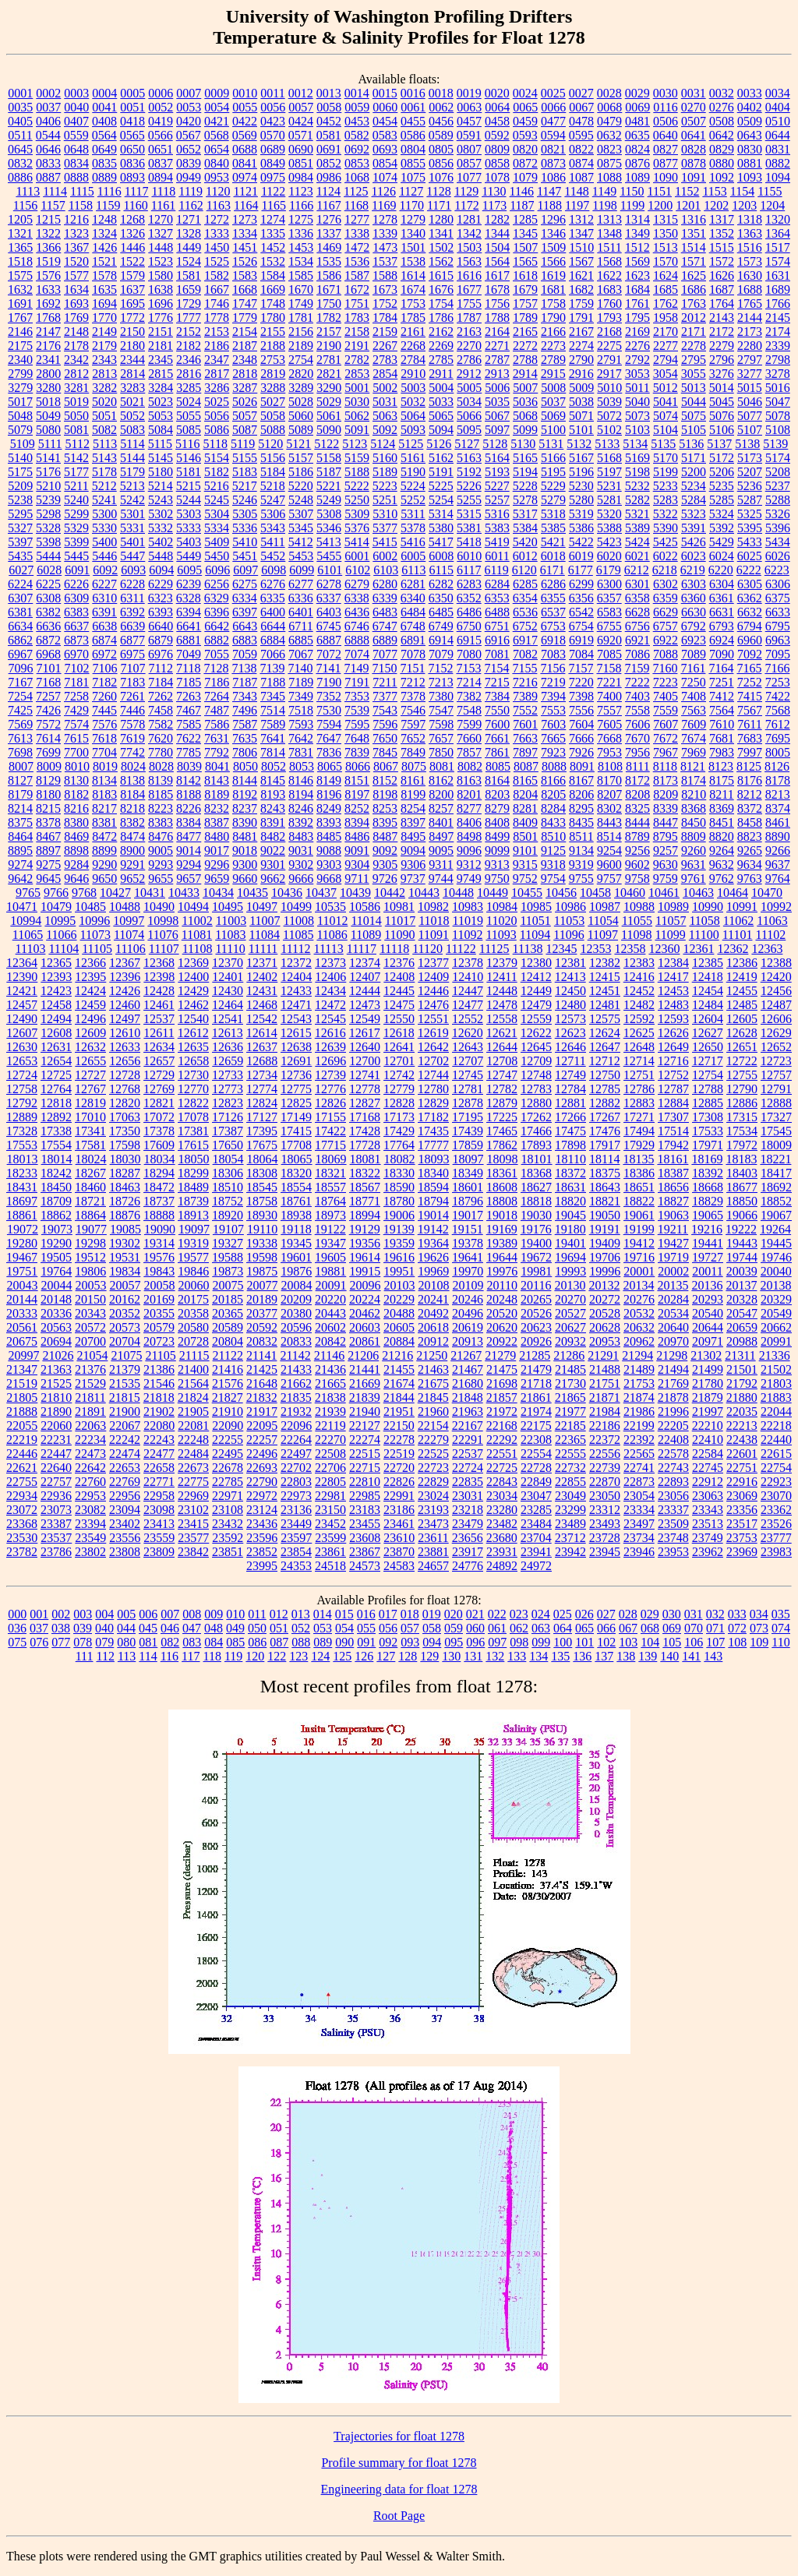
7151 (412, 668)
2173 (749, 331)
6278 (328, 584)
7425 (20, 710)
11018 (433, 920)
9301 (272, 864)
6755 (609, 626)
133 (516, 1656)
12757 (776, 1075)
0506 (665, 121)
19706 (604, 1257)
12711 (570, 1060)
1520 (76, 261)
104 (650, 1642)
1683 (609, 289)
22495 (227, 1453)
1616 (469, 275)
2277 (665, 345)
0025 (553, 93)
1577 (76, 275)
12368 (159, 962)
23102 (193, 1509)
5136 (691, 443)
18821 (604, 1201)
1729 (188, 303)
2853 (356, 373)
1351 (693, 233)
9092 (385, 850)
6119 (496, 570)
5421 (553, 542)
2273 (553, 345)
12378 (467, 962)
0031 (693, 93)
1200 (660, 205)
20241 (433, 1299)
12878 (467, 1103)
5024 (188, 401)
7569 (20, 724)
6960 (749, 640)
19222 (741, 1229)
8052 (273, 766)
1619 (553, 275)
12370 (227, 962)
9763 (749, 878)
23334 (639, 1509)
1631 (777, 275)
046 (170, 1628)
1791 (581, 317)
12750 (604, 1075)
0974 (244, 177)
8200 (441, 794)
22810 (364, 1481)
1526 (244, 261)
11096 (568, 934)
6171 (552, 570)
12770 (193, 1089)
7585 (188, 724)
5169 (637, 457)
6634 (20, 626)
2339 (777, 345)
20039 (741, 1271)
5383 (497, 528)
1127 (411, 191)
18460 (90, 1187)
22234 (90, 1439)
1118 (163, 191)
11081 (197, 934)
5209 (20, 485)
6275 (244, 584)
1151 (660, 191)
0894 (160, 177)
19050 (604, 1215)
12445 (399, 990)
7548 (469, 710)
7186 (216, 682)
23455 (364, 1523)
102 (606, 1642)
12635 (193, 1046)
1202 (716, 205)
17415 (296, 1131)
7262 (160, 696)
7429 (76, 710)
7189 (300, 682)
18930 (261, 1215)
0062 (441, 107)
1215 (48, 219)
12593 (673, 1018)
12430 (227, 990)
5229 (553, 485)
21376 (90, 1369)
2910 (413, 373)
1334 (244, 233)
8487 (385, 836)
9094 (413, 850)
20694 (56, 1341)
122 (276, 1656)
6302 (665, 584)
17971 (707, 1145)
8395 (385, 822)
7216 (525, 682)
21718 (536, 1383)
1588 (385, 275)
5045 (721, 401)
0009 (216, 93)
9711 (356, 878)
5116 (187, 443)
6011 (497, 556)
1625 (693, 275)
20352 (124, 1313)
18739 (193, 1201)
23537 (56, 1537)
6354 (525, 598)
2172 (721, 331)
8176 (749, 780)
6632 (749, 612)
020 (453, 1614)
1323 (76, 233)
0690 (300, 149)
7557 (609, 710)
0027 (581, 93)
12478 (501, 1004)
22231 (56, 1439)
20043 (22, 1285)
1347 (581, 233)
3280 (48, 387)
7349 (300, 696)
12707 (467, 1060)
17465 (501, 1131)
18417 (776, 1173)
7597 (413, 724)
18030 (125, 1159)
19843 (159, 1271)
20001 (639, 1271)
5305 (244, 513)
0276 (721, 107)
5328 (48, 528)
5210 (48, 485)
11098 (636, 934)
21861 (536, 1397)
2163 (469, 331)
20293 (707, 1299)
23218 (467, 1509)
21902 (159, 1411)
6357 (609, 598)
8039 (189, 766)
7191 (356, 682)
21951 (399, 1411)
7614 (48, 738)
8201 (469, 794)
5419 (497, 542)
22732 (570, 1467)
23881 (433, 1551)
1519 (48, 261)
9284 (76, 864)
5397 (20, 542)
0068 (609, 107)
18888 (159, 1215)
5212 (104, 485)
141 (691, 1656)
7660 (469, 738)
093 (410, 1642)
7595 (356, 724)
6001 (356, 556)
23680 (501, 1537)
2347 (216, 359)
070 (693, 1628)
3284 (160, 387)
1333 (216, 233)
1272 (216, 219)
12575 (604, 1018)
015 (344, 1614)
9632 (721, 864)
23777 (776, 1537)
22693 (261, 1467)
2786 (469, 359)
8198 (385, 794)
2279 (721, 345)
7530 (328, 710)
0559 (76, 135)
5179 (132, 471)
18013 (22, 1159)
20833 (296, 1341)
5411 (272, 542)
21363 (56, 1369)
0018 (441, 93)
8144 (244, 780)
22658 (159, 1467)
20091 (331, 1285)
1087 (581, 177)
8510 (553, 836)
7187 (244, 682)
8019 (105, 766)
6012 (525, 556)
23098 (159, 1509)
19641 (467, 1257)
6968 (48, 654)
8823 (749, 836)
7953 (609, 752)
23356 (741, 1509)
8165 (525, 780)
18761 (296, 1201)
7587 (244, 724)
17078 (193, 1117)
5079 (20, 429)
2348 (244, 359)
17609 (159, 1145)
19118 (296, 1229)
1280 (441, 219)
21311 (740, 1355)
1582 (216, 275)
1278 (385, 219)
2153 (216, 331)
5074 (665, 415)
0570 (272, 135)
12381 (570, 962)
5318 (553, 513)
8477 (188, 836)
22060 (56, 1425)
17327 (776, 1117)
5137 (719, 443)
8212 (749, 794)
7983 (721, 752)
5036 (525, 401)
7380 (441, 696)
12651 (741, 1046)
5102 (609, 429)
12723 (776, 1060)
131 (473, 1656)
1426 (104, 247)
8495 (413, 836)
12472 (330, 1004)
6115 (441, 570)
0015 (385, 93)
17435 (433, 1131)
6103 (385, 570)
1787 (469, 317)
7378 (413, 696)
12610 (124, 1032)
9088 (328, 850)
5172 (721, 457)
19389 (501, 1243)
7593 (300, 724)
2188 (272, 345)
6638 (104, 626)
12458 (56, 1004)
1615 (441, 275)
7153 (468, 668)
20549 (776, 1313)
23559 (159, 1537)
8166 (553, 780)
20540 (707, 1313)
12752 (673, 1075)
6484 (413, 612)
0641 (693, 135)
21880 (741, 1397)
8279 (497, 808)
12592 (639, 1018)
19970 (467, 1271)
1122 (273, 191)
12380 (536, 962)
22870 (604, 1481)
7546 (413, 710)
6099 (301, 570)
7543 (385, 710)
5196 (581, 471)
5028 (300, 401)
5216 (216, 485)
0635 (637, 135)
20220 (330, 1299)
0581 (328, 135)
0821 (553, 149)
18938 (296, 1215)
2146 (20, 331)
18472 (159, 1187)
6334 (244, 598)
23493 (604, 1523)
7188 (272, 682)
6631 (721, 612)
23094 (124, 1509)
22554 (536, 1453)
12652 (776, 1046)
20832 (261, 1341)
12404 (296, 976)
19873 (227, 1271)
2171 (693, 331)
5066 (469, 415)
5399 (76, 542)
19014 (433, 1215)
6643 (244, 626)
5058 (272, 415)
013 (300, 1614)
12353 (595, 948)
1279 (413, 219)
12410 (467, 976)
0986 (328, 177)
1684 (637, 289)
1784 (385, 317)
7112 (161, 668)
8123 (720, 766)
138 (625, 1656)
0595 (581, 135)
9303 (328, 864)
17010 (90, 1117)
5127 (466, 443)
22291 (467, 1439)
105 (671, 1642)
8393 (328, 822)
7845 (385, 752)
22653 (124, 1467)
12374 (364, 962)
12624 (604, 1032)
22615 (776, 1453)
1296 (553, 219)
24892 (501, 1565)
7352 (328, 696)
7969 (693, 752)
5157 (300, 457)
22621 (21, 1467)
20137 (741, 1285)
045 (148, 1628)
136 (582, 1656)
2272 (525, 345)
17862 (501, 1145)
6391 (104, 612)
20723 (159, 1341)
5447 (132, 556)
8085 (498, 766)
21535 (124, 1383)
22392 (639, 1439)
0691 (328, 149)
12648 (639, 1046)
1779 (244, 317)
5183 (244, 471)
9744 (441, 878)
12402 (261, 976)
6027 (21, 570)
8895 (20, 850)
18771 (364, 1201)
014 (322, 1614)
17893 (536, 1145)
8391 (272, 822)
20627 (570, 1327)
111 (85, 1656)
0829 (721, 149)
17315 (741, 1117)
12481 (604, 1004)
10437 (321, 892)
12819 (90, 1103)
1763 (693, 303)
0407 (76, 121)
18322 (364, 1173)
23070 (776, 1495)
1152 (687, 191)
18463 (124, 1187)
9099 (497, 850)
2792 (637, 359)
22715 (364, 1467)
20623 (536, 1327)
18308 (261, 1173)
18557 (330, 1187)
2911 (441, 373)
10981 (399, 906)
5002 (385, 387)
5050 (76, 415)
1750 (328, 303)
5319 (581, 513)
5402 (160, 542)
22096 (296, 1425)
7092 (749, 654)
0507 (693, 121)
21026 (57, 1355)
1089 (637, 177)
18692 (776, 1187)
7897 (525, 752)
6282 (441, 584)
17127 (261, 1117)
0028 (609, 93)
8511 (581, 836)
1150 (632, 191)
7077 (385, 654)
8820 (721, 836)
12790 (741, 1089)
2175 (20, 345)
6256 (216, 584)
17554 (56, 1145)
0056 (272, 107)
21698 (501, 1383)
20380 (296, 1313)
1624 (665, 275)
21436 (330, 1369)
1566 (553, 261)
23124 (261, 1509)
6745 (328, 626)
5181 (188, 471)
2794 (665, 359)
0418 (132, 121)
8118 (665, 766)
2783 (385, 359)
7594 (328, 724)
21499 (707, 1369)
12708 (501, 1060)
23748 (673, 1537)
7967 (665, 752)
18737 (159, 1201)
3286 (216, 387)
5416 (413, 542)
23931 (501, 1551)
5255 (469, 499)
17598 (124, 1145)
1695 (132, 303)
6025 (749, 556)
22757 (56, 1481)
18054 (228, 1159)
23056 (673, 1495)
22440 (776, 1439)
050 (257, 1628)
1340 (413, 233)
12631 (56, 1046)
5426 (693, 542)
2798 (777, 359)
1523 (160, 261)
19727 (707, 1257)
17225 (501, 1117)
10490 (159, 906)
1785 (413, 317)
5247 (272, 499)
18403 (741, 1173)
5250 (356, 499)
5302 (160, 513)
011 (257, 1614)
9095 (441, 850)
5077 (749, 415)
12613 (227, 1032)
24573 (364, 1565)
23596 (261, 1537)
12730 (193, 1075)
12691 (296, 1060)
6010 (469, 556)
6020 (609, 556)
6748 (413, 626)
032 (715, 1614)
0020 (497, 93)
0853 (356, 163)
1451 (244, 247)
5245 (216, 499)
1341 (441, 233)
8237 (244, 808)
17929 (639, 1145)
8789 (637, 836)
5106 (721, 429)
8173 (665, 780)
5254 (441, 499)
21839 (364, 1397)
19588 (227, 1257)
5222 (356, 485)
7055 (216, 654)
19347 (330, 1243)
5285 (721, 499)
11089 (366, 934)
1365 (20, 247)
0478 (581, 121)
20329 (776, 1299)
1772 (132, 317)
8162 (441, 780)
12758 (21, 1089)
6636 (48, 626)
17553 (21, 1145)
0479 (609, 121)
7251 (721, 682)
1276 (328, 219)
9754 (553, 878)
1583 (244, 275)
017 (388, 1614)
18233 (21, 1173)
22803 (296, 1481)
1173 (494, 205)
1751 (356, 303)
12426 (124, 990)
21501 (741, 1369)
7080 (469, 654)
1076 (441, 177)
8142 (188, 780)
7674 (693, 738)
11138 (528, 948)
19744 (741, 1257)
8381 (104, 822)
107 (715, 1642)
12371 (261, 962)
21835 (296, 1397)
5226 (469, 485)
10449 (492, 892)
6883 (244, 640)
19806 (90, 1271)
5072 (609, 415)
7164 (720, 668)
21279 (500, 1355)
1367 (76, 247)
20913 (467, 1341)
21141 (261, 1355)
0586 (413, 135)
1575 (20, 275)
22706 (330, 1467)
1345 (525, 233)
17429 (399, 1131)
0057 (300, 107)
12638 (296, 1046)
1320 (777, 219)
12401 (227, 976)
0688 (244, 149)
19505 (56, 1257)
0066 (553, 107)
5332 (160, 528)
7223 (665, 682)
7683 (749, 738)
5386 (581, 528)
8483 (300, 836)
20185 (227, 1299)
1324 (104, 233)
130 (451, 1656)
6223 (776, 570)
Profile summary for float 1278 (398, 2462)
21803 (776, 1383)
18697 (21, 1201)
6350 (441, 598)
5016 (777, 387)
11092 (467, 934)
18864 (90, 1215)
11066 (61, 934)
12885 (707, 1103)
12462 (193, 1004)
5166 (553, 457)
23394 (90, 1523)
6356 (581, 598)
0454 (385, 121)
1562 (441, 261)
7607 (665, 724)
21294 (637, 1355)
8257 (441, 808)
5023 (160, 401)
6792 (693, 626)
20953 (604, 1341)
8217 (104, 808)
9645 (48, 878)
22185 (570, 1425)
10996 (94, 920)
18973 (330, 1215)
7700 (76, 752)
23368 (21, 1523)
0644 (777, 135)
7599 (469, 724)
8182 (76, 794)
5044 (693, 401)
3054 (665, 373)
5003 (413, 387)
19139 (399, 1229)
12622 (536, 1032)
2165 (525, 331)
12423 (56, 990)
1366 (48, 247)
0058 (328, 107)
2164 (497, 331)
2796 (721, 359)
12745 (467, 1075)
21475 (501, 1369)
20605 (399, 1327)
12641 (399, 1046)
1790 (553, 317)
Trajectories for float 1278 (399, 2436)
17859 (467, 1145)
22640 (56, 1467)
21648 (261, 1383)
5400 (104, 542)
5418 (469, 542)
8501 (525, 836)
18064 (262, 1159)
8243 (272, 808)
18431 (21, 1187)
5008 (553, 387)
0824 (637, 149)
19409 (604, 1243)
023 (519, 1614)
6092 (105, 570)
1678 (497, 289)
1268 (132, 219)
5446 (104, 556)
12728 (124, 1075)
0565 (132, 135)
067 (628, 1628)
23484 (536, 1523)
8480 (216, 836)
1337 (328, 233)
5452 (272, 556)
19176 (536, 1229)
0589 (441, 135)
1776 (160, 317)
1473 (385, 247)
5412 (300, 542)
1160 (135, 205)
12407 (364, 976)
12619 (433, 1032)
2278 (693, 345)
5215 (188, 485)
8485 (328, 836)
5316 (497, 513)
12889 (21, 1117)
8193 (272, 794)
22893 (673, 1481)
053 (322, 1628)
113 (127, 1656)
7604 (581, 724)
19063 (673, 1215)
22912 (707, 1481)
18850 (741, 1201)
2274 (581, 345)
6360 (693, 598)
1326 (132, 233)
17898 (570, 1145)
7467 (188, 710)
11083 (230, 934)
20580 (193, 1327)
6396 (216, 612)
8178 (777, 780)
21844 (399, 1397)
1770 (104, 317)
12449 (536, 990)
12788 (707, 1089)
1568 (609, 261)
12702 (433, 1060)
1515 (721, 247)
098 (519, 1642)
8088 (554, 766)
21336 (774, 1355)
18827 (673, 1201)
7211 (385, 682)
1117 (137, 191)
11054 (603, 920)
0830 (749, 149)
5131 (550, 443)
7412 (721, 696)
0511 (20, 135)
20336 (56, 1313)
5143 (104, 457)
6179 (608, 570)
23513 (707, 1523)
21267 (466, 1355)
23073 (56, 1509)
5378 (413, 528)
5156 (272, 457)
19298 (90, 1243)
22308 (536, 1439)
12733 (227, 1075)
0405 (20, 121)
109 (759, 1642)
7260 (104, 696)
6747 (385, 626)
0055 (244, 107)
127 (385, 1656)
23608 (364, 1537)
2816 (188, 373)
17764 (399, 1145)
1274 (272, 219)
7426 (48, 710)
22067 (124, 1425)
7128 (215, 668)
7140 (300, 668)
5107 (749, 429)
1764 (721, 303)
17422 (330, 1131)
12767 (90, 1089)
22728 (536, 1467)
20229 (399, 1299)
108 (737, 1642)
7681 (721, 738)
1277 (356, 219)
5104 (665, 429)
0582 (356, 135)
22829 (433, 1481)
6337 (328, 598)
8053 (301, 766)
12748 (536, 1075)
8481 (244, 836)
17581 (90, 1145)
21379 (124, 1369)
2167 (581, 331)
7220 (581, 682)
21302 (706, 1355)
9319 (581, 864)
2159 (385, 331)
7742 (132, 752)
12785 (604, 1089)
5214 (160, 485)
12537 (159, 1018)
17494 (639, 1131)
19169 (501, 1229)
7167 (20, 682)
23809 (159, 1551)
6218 (664, 570)
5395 (749, 528)
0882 (777, 163)
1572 (721, 261)
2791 (609, 359)
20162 (124, 1299)
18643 (604, 1187)
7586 (216, 724)
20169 (159, 1299)
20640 (673, 1327)
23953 (673, 1551)
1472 (356, 247)
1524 (188, 261)
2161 (413, 331)
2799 (20, 373)
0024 (525, 93)
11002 (197, 920)
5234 (693, 485)
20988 (741, 1341)
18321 (330, 1173)
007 (170, 1614)
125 (342, 1656)
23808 (124, 1551)
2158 (356, 331)
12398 (159, 976)
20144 (21, 1299)
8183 (104, 794)
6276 (272, 584)
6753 (553, 626)
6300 (609, 584)
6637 (76, 626)
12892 (56, 1117)
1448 (160, 247)
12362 (732, 948)
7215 (497, 682)
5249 (328, 499)
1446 (132, 247)
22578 (673, 1453)
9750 (497, 878)
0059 (356, 107)
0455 (413, 121)
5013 (693, 387)
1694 (104, 303)
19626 (433, 1257)
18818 (536, 1201)
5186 (300, 471)
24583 (399, 1565)
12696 (330, 1060)
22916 (741, 1481)
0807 (469, 149)
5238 (20, 499)
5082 (104, 429)
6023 (693, 556)
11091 (433, 934)
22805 (330, 1481)
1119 (190, 191)
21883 (776, 1397)
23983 (776, 1551)
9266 (777, 850)
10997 (128, 920)
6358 (637, 598)
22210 (707, 1425)
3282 (104, 387)
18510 (227, 1187)
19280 (21, 1243)
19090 (159, 1229)
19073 (56, 1229)
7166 (776, 668)
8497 (441, 836)
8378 (48, 822)
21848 (467, 1397)
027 (606, 1614)
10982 (433, 906)
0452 (328, 121)
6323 (160, 598)
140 (669, 1656)
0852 (328, 163)
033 (737, 1614)
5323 (693, 513)
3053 (637, 373)
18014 (56, 1159)
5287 (749, 499)
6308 (48, 598)
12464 (227, 1004)
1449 (188, 247)
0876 (637, 163)
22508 (330, 1453)
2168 (609, 331)
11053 (569, 920)
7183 (132, 682)
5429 (721, 542)
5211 (76, 485)
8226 (188, 808)
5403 (188, 542)
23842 (193, 1551)
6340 (413, 598)
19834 (124, 1271)
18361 (501, 1173)
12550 (399, 1018)
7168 (48, 682)
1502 (441, 247)
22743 (673, 1467)
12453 (673, 990)
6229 (160, 584)
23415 (193, 1523)
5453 (300, 556)
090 (344, 1642)
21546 (159, 1383)
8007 (21, 766)
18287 (124, 1173)
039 (82, 1628)
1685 (665, 289)
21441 (364, 1369)
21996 (673, 1411)
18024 (91, 1159)
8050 (245, 766)
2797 (749, 359)
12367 (124, 962)
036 (17, 1628)
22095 (261, 1425)
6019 (581, 556)
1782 (328, 317)
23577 (193, 1537)
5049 (48, 415)
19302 (124, 1243)
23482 (501, 1523)
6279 (356, 584)
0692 (356, 149)
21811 (90, 1397)
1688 (749, 289)
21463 (433, 1369)
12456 (776, 990)
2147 (48, 331)
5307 (300, 513)
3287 (244, 387)
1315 (665, 219)
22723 (433, 1467)
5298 (48, 513)
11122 (461, 948)
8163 (469, 780)
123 (298, 1656)
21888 (21, 1411)
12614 (261, 1032)
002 (60, 1614)
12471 (296, 1004)
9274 (20, 864)
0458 (497, 121)
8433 (553, 822)
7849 (413, 752)
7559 (665, 710)
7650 (385, 738)
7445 (104, 710)
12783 (536, 1089)
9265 (749, 850)
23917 (467, 1551)
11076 (162, 934)
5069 (553, 415)
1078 (497, 177)
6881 (188, 640)
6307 (20, 598)
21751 (604, 1383)
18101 (537, 1159)
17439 (467, 1131)
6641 (188, 626)
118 (212, 1656)
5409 (216, 542)
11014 (366, 920)
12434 (330, 990)
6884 (272, 640)
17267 (604, 1117)
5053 (160, 415)
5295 (20, 513)
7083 (553, 654)
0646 (48, 149)
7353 (356, 696)
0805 (441, 149)
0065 (525, 107)
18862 (56, 1215)
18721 (90, 1201)
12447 (467, 990)
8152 (385, 780)
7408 (693, 696)
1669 (272, 289)
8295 (581, 808)
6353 (497, 598)
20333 (21, 1313)
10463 (698, 892)
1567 (581, 261)
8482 (272, 836)
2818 (244, 373)
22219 (21, 1439)
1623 (637, 275)
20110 (502, 1285)
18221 (775, 1159)
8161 (413, 780)
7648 (356, 738)
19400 (536, 1243)
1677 (469, 289)
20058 (159, 1285)
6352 (469, 598)
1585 (300, 275)
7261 (132, 696)
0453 (356, 121)
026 (584, 1614)
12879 (501, 1103)
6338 (356, 598)
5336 (244, 528)
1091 (693, 177)
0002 (48, 93)
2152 (188, 331)
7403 (637, 696)
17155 (330, 1117)
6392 (132, 612)
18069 (331, 1159)
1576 (48, 275)
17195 (467, 1117)
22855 (570, 1481)
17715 (330, 1145)
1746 (216, 303)
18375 (604, 1173)
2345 (160, 359)
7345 (272, 696)
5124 (382, 443)
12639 (330, 1046)
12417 (673, 976)
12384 (673, 962)
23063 (707, 1495)
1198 (604, 205)
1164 (246, 205)
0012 (300, 93)
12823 (227, 1103)
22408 (673, 1439)
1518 (20, 261)
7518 (300, 710)
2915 (553, 373)
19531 (124, 1257)
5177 (76, 471)
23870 (399, 1551)
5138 (747, 443)
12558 (501, 1018)
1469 (328, 247)
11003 (231, 920)
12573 (570, 1018)
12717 (707, 1060)
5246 (244, 499)
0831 (777, 149)
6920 (609, 640)
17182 (433, 1117)
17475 (570, 1131)
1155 (769, 191)
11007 (264, 920)
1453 (300, 247)
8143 (216, 780)
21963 (467, 1411)
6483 (385, 612)
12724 (21, 1075)
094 (431, 1642)
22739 (604, 1467)
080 (126, 1642)
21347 (21, 1369)
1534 (300, 261)
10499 (296, 906)
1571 (693, 261)
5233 (665, 485)
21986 (639, 1411)
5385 (553, 528)
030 (671, 1614)
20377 (261, 1313)
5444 (48, 556)
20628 (604, 1327)
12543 (296, 1018)
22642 (90, 1467)
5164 (497, 457)
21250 (431, 1355)
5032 (413, 401)
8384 (188, 822)
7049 (188, 654)
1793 (609, 317)
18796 (467, 1201)
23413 (159, 1523)
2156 (300, 331)
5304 (216, 513)
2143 (721, 317)
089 (322, 1642)
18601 (467, 1187)
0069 (637, 107)
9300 (244, 864)
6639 (132, 626)
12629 (776, 1032)
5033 (441, 401)
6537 (553, 612)
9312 (469, 864)
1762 (665, 303)
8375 (20, 822)
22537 (467, 1453)
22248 (193, 1439)
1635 (104, 289)
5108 (777, 429)
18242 (56, 1173)
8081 (441, 766)
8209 (665, 794)
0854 (385, 163)
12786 (639, 1089)
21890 (56, 1411)
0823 (609, 149)
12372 (296, 962)
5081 (76, 429)
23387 (56, 1523)
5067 (497, 415)
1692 (48, 303)
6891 (413, 640)
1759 (581, 303)
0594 (553, 135)
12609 (90, 1032)
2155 (272, 331)
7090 (721, 654)
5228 (525, 485)
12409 (433, 976)
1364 (777, 233)
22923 (776, 1481)
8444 (637, 822)
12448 (501, 990)
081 (148, 1642)
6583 (609, 612)
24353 (296, 1565)
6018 (553, 556)
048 (213, 1628)
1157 (53, 205)
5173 (749, 457)
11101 (737, 934)
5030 (356, 401)
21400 (193, 1369)
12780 (433, 1089)
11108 (197, 948)
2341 (48, 359)
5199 (665, 471)
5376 (356, 528)
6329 (216, 598)
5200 (693, 471)
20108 (434, 1285)
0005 (132, 93)
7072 (328, 654)
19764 (56, 1271)
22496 (261, 1453)
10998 (162, 920)
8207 (609, 794)
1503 (469, 247)
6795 (777, 626)
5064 (413, 415)
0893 (132, 177)
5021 (132, 401)
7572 (48, 724)
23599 (330, 1537)
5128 (494, 443)
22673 (193, 1467)
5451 (244, 556)
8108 (610, 766)
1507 (525, 247)
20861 (364, 1341)
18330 (399, 1173)
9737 (413, 878)
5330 (104, 528)
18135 (638, 1159)
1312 (581, 219)
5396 (777, 528)
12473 (364, 1004)
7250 (693, 682)
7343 (244, 696)
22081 (193, 1425)
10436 (286, 892)
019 (431, 1614)
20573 (124, 1327)
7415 (749, 696)
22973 (296, 1495)
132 (495, 1656)
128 (407, 1656)
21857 (501, 1397)
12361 (698, 948)
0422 (244, 121)
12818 (56, 1103)
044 (126, 1628)
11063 (772, 920)
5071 (581, 415)
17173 (399, 1117)
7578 (132, 724)
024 (540, 1614)
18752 (227, 1201)
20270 (570, 1299)
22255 (227, 1439)
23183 (364, 1509)
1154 (742, 191)
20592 (261, 1327)
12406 (330, 976)
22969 (193, 1495)
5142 (76, 457)
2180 (132, 345)
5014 (721, 387)
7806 (244, 752)
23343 (707, 1509)
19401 (570, 1243)
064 (562, 1628)
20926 (536, 1341)
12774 (261, 1089)
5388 (609, 528)
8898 (76, 850)
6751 (497, 626)
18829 (707, 1201)
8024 (133, 766)
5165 (525, 457)
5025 (216, 401)
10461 (664, 892)
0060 (385, 107)
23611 (433, 1537)
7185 (188, 682)
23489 (570, 1523)
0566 (160, 135)
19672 (536, 1257)
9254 (609, 850)
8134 (104, 780)
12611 (158, 1032)
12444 (364, 990)
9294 (188, 864)
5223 (385, 485)
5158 (328, 457)
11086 (331, 934)
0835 (104, 163)
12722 (741, 1060)
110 (780, 1642)
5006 (497, 387)
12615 (296, 1032)
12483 (673, 1004)
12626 (673, 1032)
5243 (160, 499)
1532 (272, 261)
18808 (501, 1201)
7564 (721, 710)
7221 (609, 682)
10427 (115, 892)
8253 (385, 808)
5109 (22, 443)
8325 (637, 808)
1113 (28, 191)
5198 (637, 471)
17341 (90, 1131)
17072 (159, 1117)
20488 (399, 1313)
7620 (160, 738)
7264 (216, 696)
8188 (188, 794)
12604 (707, 1018)
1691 (20, 303)
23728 (604, 1537)
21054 (92, 1355)
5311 (413, 513)
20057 (125, 1285)
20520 (501, 1313)
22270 (330, 1439)
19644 (501, 1257)
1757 (525, 303)
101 (584, 1642)
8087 (526, 766)
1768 (48, 317)
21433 (296, 1369)
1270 (160, 219)
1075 (413, 177)
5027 (272, 401)
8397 (413, 822)
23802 (90, 1551)
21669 (364, 1383)
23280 (501, 1509)
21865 (570, 1397)
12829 (433, 1103)
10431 (149, 892)
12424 (90, 990)
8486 (356, 836)
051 (279, 1628)
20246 (467, 1299)
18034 (159, 1159)
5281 (609, 499)
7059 (244, 654)
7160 (664, 668)
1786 (441, 317)
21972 (501, 1411)
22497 (296, 1453)
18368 (536, 1173)
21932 (296, 1411)
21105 (160, 1355)
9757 (609, 878)
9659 (216, 878)
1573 (749, 261)
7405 (665, 696)
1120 (218, 191)
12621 (501, 1032)
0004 (104, 93)
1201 (688, 205)
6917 (525, 640)
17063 (124, 1117)
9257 (665, 850)
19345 (296, 1243)
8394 (356, 822)
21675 (433, 1383)
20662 (776, 1327)
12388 (776, 962)
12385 (707, 962)
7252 (749, 682)
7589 (272, 724)
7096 (21, 668)
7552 (525, 710)
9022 (272, 850)
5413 (328, 542)
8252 (356, 808)
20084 (296, 1285)
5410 (244, 542)
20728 (193, 1341)
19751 (21, 1271)
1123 (300, 191)
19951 (399, 1271)
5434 (777, 542)
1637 (132, 289)
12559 (536, 1018)
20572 (90, 1327)
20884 (399, 1341)
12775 (296, 1089)
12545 (330, 1018)
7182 (104, 682)
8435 (581, 822)
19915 (364, 1271)
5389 (637, 528)
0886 (20, 177)
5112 (77, 443)
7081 (497, 654)
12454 (707, 990)
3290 (328, 387)
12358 (629, 948)
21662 (296, 1383)
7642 (300, 738)
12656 (124, 1060)
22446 (21, 1453)
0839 (188, 163)
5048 (20, 415)
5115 (160, 443)
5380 (441, 528)
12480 (570, 1004)
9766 (56, 892)
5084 (160, 429)
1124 (328, 191)
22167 (467, 1425)
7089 (693, 654)
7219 (553, 682)
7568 (777, 710)
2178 (76, 345)
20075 (228, 1285)
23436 (261, 1523)
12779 (399, 1089)
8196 (328, 794)
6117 (469, 570)
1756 (497, 303)
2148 (76, 331)
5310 (385, 513)
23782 (21, 1551)
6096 (217, 570)
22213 (741, 1425)
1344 (497, 233)
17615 (193, 1145)
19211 (673, 1229)
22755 (21, 1481)
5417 (441, 542)
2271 (497, 345)
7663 (525, 738)
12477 (467, 1004)
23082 (90, 1509)
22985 (364, 1495)
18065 (296, 1159)
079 (104, 1642)
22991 (399, 1495)
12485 (741, 1004)
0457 (469, 121)
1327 (160, 233)
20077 (262, 1285)
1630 (749, 275)
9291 (132, 864)
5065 (441, 415)
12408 (399, 976)
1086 (553, 177)
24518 (330, 1565)
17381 (193, 1131)
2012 (693, 317)
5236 (749, 485)
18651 (639, 1187)
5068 (525, 415)
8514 (609, 836)
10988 (639, 906)
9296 (216, 864)
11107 (164, 948)
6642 (216, 626)
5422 (581, 542)
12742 (399, 1075)
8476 (160, 836)
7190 (328, 682)
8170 (609, 780)
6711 (300, 626)
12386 (741, 962)
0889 (104, 177)
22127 (364, 1425)
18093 (434, 1159)
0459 (525, 121)
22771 (159, 1481)
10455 (526, 892)
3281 (76, 387)
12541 (227, 1018)
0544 (48, 135)
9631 (693, 864)
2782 (356, 359)
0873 (553, 163)
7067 (300, 654)
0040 (76, 107)
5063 (385, 415)
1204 (772, 205)
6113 (413, 570)
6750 (469, 626)
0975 (272, 177)
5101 (581, 429)
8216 (76, 808)
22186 (604, 1425)
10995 (60, 920)
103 (628, 1642)
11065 (27, 934)
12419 (741, 976)
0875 (609, 163)
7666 (581, 738)
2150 (132, 331)
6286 (553, 584)
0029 (637, 93)
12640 (364, 1046)
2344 (132, 359)
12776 (330, 1089)
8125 (748, 766)
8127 (20, 780)
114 (148, 1656)
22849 (536, 1481)
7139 (272, 668)
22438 (741, 1439)
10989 (673, 906)
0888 (76, 177)
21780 (707, 1383)
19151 (467, 1229)
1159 (108, 205)
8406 (469, 822)
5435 (20, 556)
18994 (364, 1215)
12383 (639, 962)
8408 (497, 822)
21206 (363, 1355)
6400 (272, 612)
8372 (749, 808)
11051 (535, 920)
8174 (693, 780)
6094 (161, 570)
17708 (296, 1145)
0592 (497, 135)
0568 (216, 135)
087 (279, 1642)
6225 (48, 584)
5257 (497, 499)
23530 (21, 1537)
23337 (673, 1509)
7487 (216, 710)
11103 (31, 948)
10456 (561, 892)
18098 (502, 1159)
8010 (77, 766)
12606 (776, 1018)
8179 (20, 794)
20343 (90, 1313)
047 (191, 1628)
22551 (501, 1453)
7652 (413, 738)
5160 (385, 457)
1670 (300, 289)
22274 (364, 1439)
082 (170, 1642)
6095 (189, 570)
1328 (188, 233)
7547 (441, 710)
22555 (570, 1453)
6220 (720, 570)
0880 (721, 163)
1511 (609, 247)
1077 (469, 177)
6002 (385, 556)
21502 (776, 1369)
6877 (132, 640)
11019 (468, 920)
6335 (272, 598)
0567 (188, 135)
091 (366, 1642)
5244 (188, 499)
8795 (665, 836)
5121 (298, 443)
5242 (132, 499)
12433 (296, 990)
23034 (501, 1495)
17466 (536, 1131)
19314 (159, 1243)
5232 (637, 485)
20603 (364, 1327)
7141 (328, 668)
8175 (721, 780)
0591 (469, 135)
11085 (298, 934)
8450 (693, 822)
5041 (665, 401)
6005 (413, 556)
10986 (570, 906)
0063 (469, 107)
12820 (124, 1103)
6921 (637, 640)
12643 (467, 1046)
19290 (56, 1243)
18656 (673, 1187)
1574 (777, 261)
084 (213, 1642)
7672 (665, 738)
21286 (568, 1355)
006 (148, 1614)
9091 (356, 850)
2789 (553, 359)
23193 (433, 1509)
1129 (466, 191)
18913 (193, 1215)
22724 (467, 1467)
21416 (227, 1369)
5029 (328, 401)
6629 (665, 612)
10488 (124, 906)
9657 (188, 878)
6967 (20, 654)
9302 (300, 864)
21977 (570, 1411)
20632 (639, 1327)
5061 (328, 415)
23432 (227, 1523)
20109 (468, 1285)
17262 (536, 1117)
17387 (227, 1131)
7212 (413, 682)
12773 (227, 1089)
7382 (469, 696)
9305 (385, 864)
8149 (328, 780)
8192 (244, 794)
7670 (637, 738)
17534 (741, 1131)
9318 (553, 864)
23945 (604, 1551)
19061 (639, 1215)
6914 (441, 640)
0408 (104, 121)
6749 (441, 626)
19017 (467, 1215)
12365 (56, 962)
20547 (741, 1313)
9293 (160, 864)
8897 (48, 850)
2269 (441, 345)
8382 (132, 822)
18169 (706, 1159)
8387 (216, 822)
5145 (160, 457)
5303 (188, 513)
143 (713, 1656)
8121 (692, 766)
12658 (193, 1060)
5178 (104, 471)
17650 (227, 1145)
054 (344, 1628)
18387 (673, 1173)
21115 (194, 1355)
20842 (330, 1341)
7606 (637, 724)
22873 (639, 1481)
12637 (261, 1046)
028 (628, 1614)
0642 (721, 135)
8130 (76, 780)
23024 (433, 1495)
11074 (129, 934)
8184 (132, 794)
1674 (413, 289)
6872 (48, 640)
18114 (604, 1159)
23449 (296, 1523)
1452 (272, 247)
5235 (721, 485)
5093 (413, 429)
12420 (776, 976)
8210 (693, 794)
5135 (663, 443)
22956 (124, 1495)
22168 (501, 1425)
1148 (576, 191)
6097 (245, 570)
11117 (361, 948)
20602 (330, 1327)
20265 (536, 1299)
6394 (188, 612)
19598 (261, 1257)
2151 (160, 331)
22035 (741, 1411)
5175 (20, 471)
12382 (604, 962)
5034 (469, 401)
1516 (749, 247)
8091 (582, 766)
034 (759, 1614)
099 (540, 1642)
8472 (104, 836)
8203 (497, 794)
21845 (433, 1397)
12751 (639, 1075)
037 (39, 1628)
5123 (354, 443)
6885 (300, 640)
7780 (160, 752)
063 (540, 1628)
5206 (721, 471)
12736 (296, 1075)
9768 (84, 892)
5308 (328, 513)
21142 (295, 1355)
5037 (553, 401)
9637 (777, 864)
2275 (609, 345)
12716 (673, 1060)
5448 (160, 556)
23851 (227, 1551)
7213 (441, 682)
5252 (413, 499)
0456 (441, 121)
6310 (104, 598)
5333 (188, 528)
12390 (21, 976)
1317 (721, 219)
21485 (570, 1369)
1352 (721, 233)
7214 (469, 682)
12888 (776, 1103)
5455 (328, 556)
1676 (441, 289)
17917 (604, 1145)
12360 (664, 948)
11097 (603, 934)
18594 (433, 1187)
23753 (741, 1537)
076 (39, 1642)
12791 (776, 1089)
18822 (639, 1201)
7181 (76, 682)
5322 (665, 513)
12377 (433, 962)
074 (781, 1628)
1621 (581, 275)
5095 (469, 429)
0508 (721, 121)
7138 (243, 668)
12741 (364, 1075)
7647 (328, 738)
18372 (570, 1173)
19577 (193, 1257)
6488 (497, 612)
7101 (49, 668)
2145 (777, 317)
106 (693, 1642)
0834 (76, 163)
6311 (132, 598)
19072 (22, 1229)
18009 (776, 1145)
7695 (777, 738)
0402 (749, 107)
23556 (124, 1537)
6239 (188, 584)
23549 (90, 1537)
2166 (553, 331)
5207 (749, 471)
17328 (21, 1131)
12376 (399, 962)
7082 (525, 654)
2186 (216, 345)
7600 (497, 724)
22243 (159, 1439)
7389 (525, 696)
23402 (124, 1523)
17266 (570, 1117)
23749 (707, 1537)
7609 (693, 724)
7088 (665, 654)
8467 (48, 836)
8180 (48, 794)
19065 (707, 1215)
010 (235, 1614)
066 (606, 1628)
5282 (637, 499)
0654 (216, 149)
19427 (673, 1243)
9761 (693, 878)
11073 (95, 934)
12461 (159, 1004)
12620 (467, 1032)
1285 (525, 219)
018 (410, 1614)
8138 (132, 780)
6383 (76, 612)
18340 (433, 1173)
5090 (328, 429)
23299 (570, 1509)
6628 (637, 612)
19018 (501, 1215)
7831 (300, 752)
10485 (90, 906)
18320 (296, 1173)
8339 (665, 808)
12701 (399, 1060)
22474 (124, 1453)
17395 (261, 1131)
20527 (570, 1313)
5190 (413, 471)
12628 (741, 1032)
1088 (609, 177)
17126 (227, 1117)
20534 (673, 1313)
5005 (469, 387)
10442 (389, 892)
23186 (399, 1509)
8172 (637, 780)
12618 (399, 1032)
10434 (218, 892)
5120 (270, 443)
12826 (330, 1103)
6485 (441, 612)
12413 (570, 976)
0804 (413, 149)
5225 (441, 485)
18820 (570, 1201)
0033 (749, 93)
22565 (639, 1453)
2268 (413, 345)
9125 (553, 850)
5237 (777, 485)
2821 (328, 373)
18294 (159, 1173)
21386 (159, 1369)
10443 (424, 892)
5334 (216, 528)
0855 (413, 163)
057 (410, 1628)
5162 (441, 457)
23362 (776, 1509)
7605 (609, 724)
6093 (133, 570)
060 (475, 1628)
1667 (216, 289)
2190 (328, 345)
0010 (244, 93)
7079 (441, 654)
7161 (692, 668)
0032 (721, 93)
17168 (364, 1117)
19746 (776, 1257)
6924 (721, 640)
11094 (535, 934)
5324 (721, 513)
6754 (581, 626)
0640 (665, 135)
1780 (272, 317)
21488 (604, 1369)
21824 (193, 1397)
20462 (364, 1313)
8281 (525, 808)
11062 (738, 920)
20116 (536, 1285)
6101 (329, 570)
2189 (300, 345)
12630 (21, 1046)
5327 (20, 528)
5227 (497, 485)
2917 (609, 373)
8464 (20, 836)
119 (233, 1656)
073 (759, 1628)
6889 (385, 640)
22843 (501, 1481)
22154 (433, 1425)
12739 (330, 1075)
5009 (581, 387)
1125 (356, 191)
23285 (536, 1509)
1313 (609, 219)
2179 (104, 345)
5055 (188, 415)
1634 (76, 289)
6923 (693, 640)
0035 (20, 107)
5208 (777, 471)
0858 (497, 163)
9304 (356, 864)
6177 (580, 570)
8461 (777, 822)
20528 (604, 1313)
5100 (553, 429)
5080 (48, 429)
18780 (399, 1201)
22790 (261, 1481)
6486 (469, 612)
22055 (21, 1425)
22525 (433, 1453)
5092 (385, 429)
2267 (385, 345)
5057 (244, 415)
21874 (639, 1397)
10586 (364, 906)
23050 (604, 1495)
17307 (673, 1117)
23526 (776, 1523)
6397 (244, 612)
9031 (300, 850)
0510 (777, 121)
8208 (637, 794)
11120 (427, 948)
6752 (525, 626)
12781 (467, 1089)
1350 (665, 233)
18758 (261, 1201)
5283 (665, 499)
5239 (48, 499)
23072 (21, 1509)
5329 (76, 528)
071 (715, 1628)
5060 (300, 415)
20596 (296, 1327)
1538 (413, 261)
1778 (216, 317)
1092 (721, 177)
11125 (494, 948)
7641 (272, 738)
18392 (707, 1173)
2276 (637, 345)
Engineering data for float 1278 (399, 2489)
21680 (467, 1383)
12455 (741, 990)
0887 (48, 177)
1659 (188, 289)
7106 (105, 668)
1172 (466, 205)
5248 (300, 499)
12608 (56, 1032)
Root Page (399, 2515)
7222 (637, 682)
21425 (261, 1369)
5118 (215, 443)
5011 (637, 387)
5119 (243, 443)
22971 (227, 1495)
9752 (525, 878)
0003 (76, 93)
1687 (721, 289)
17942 (673, 1145)
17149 (296, 1117)
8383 (160, 822)
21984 (604, 1411)
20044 (56, 1285)
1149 (604, 191)
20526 (536, 1313)
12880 (536, 1103)
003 (82, 1614)
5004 (441, 387)
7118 (188, 668)
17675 (261, 1145)
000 (17, 1614)
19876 (296, 1271)
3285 (188, 387)
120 (254, 1656)
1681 (553, 289)
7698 (20, 752)
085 (235, 1642)
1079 (525, 177)
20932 (570, 1341)
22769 (124, 1481)
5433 (749, 542)
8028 (161, 766)
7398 (581, 696)
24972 (536, 1565)
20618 (433, 1327)
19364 (433, 1243)
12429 (193, 990)
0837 (160, 163)
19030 (536, 1215)
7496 (244, 710)
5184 (272, 471)
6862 (20, 640)
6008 (441, 556)
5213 (132, 485)
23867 (364, 1551)
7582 (160, 724)
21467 (467, 1369)
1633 (48, 289)
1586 (328, 275)
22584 (707, 1453)
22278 (399, 1439)
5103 (637, 429)
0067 (581, 107)
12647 (604, 1046)
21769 (673, 1383)
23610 (399, 1537)
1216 (76, 219)
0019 (469, 93)
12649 (673, 1046)
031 (693, 1614)
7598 (441, 724)
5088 (272, 429)
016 (366, 1614)
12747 (501, 1075)
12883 (639, 1103)
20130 (569, 1285)
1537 (385, 261)
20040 (776, 1271)
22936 (56, 1495)
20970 (673, 1341)
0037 (48, 107)
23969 (741, 1551)
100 (562, 1642)
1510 (581, 247)
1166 (301, 205)
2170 (665, 331)
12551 (433, 1018)
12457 (21, 1004)
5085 (188, 429)
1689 (777, 289)
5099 (525, 429)
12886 (741, 1103)
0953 (216, 177)
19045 (570, 1215)
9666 (300, 878)
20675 (21, 1341)
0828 (693, 149)
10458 (595, 892)
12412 (536, 976)
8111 (638, 766)
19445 (776, 1243)
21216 (397, 1355)
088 (300, 1642)
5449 (188, 556)
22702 (296, 1467)
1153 (714, 191)
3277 (749, 373)
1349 (637, 233)
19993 (570, 1271)
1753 (413, 303)
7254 (20, 696)
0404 (777, 107)
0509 (749, 121)
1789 (525, 317)
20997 (23, 1355)
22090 (227, 1425)
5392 (721, 528)
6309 (76, 598)
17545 (776, 1131)
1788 (497, 317)
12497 (124, 1018)
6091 (77, 570)
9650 (104, 878)
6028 (49, 570)
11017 (400, 920)
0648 (76, 149)
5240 (76, 499)
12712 (604, 1060)
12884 (673, 1103)
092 (388, 1642)
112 (105, 1656)
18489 (193, 1187)
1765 (749, 303)
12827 (364, 1103)
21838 (330, 1397)
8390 (244, 822)
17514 (673, 1131)
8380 (76, 822)
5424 (637, 542)
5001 (356, 387)
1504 (497, 247)
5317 (525, 513)
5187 (328, 471)
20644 (707, 1327)
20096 (365, 1285)
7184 (160, 682)
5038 (581, 401)
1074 (385, 177)
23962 (707, 1551)
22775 (193, 1481)
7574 (76, 724)
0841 (244, 163)
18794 (433, 1201)
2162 (441, 331)
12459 (90, 1004)
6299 (581, 584)
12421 (21, 990)
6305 (749, 584)
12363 (766, 948)
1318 (749, 219)
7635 (244, 738)
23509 (673, 1523)
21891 (90, 1411)
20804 (227, 1341)
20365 (227, 1313)
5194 (525, 471)
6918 (553, 640)
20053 (91, 1285)
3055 (693, 373)
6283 (469, 584)
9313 (497, 864)
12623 (570, 1032)
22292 (501, 1439)
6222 (748, 570)
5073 (637, 415)
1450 (216, 247)
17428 (364, 1131)
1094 (777, 177)
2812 (76, 373)
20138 (775, 1285)
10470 (766, 892)
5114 (132, 443)
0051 (132, 107)
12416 (639, 976)
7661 (497, 738)
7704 (104, 752)
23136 (296, 1509)
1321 (20, 233)
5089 (300, 429)
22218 (776, 1425)
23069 (741, 1495)
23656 (467, 1537)
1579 (132, 275)
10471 (21, 906)
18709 (56, 1201)
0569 (244, 135)
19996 (604, 1271)
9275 (48, 864)
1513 (665, 247)
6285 (525, 584)
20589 (227, 1327)
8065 (329, 766)
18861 (21, 1215)
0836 (132, 163)
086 (257, 1642)
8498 (469, 836)
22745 (707, 1467)
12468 (261, 1004)
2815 (160, 373)
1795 (637, 317)
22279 (433, 1439)
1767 (20, 317)
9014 (188, 850)
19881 (330, 1271)
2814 (132, 373)
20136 (706, 1285)
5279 (553, 499)
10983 (467, 906)
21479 (536, 1369)
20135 (672, 1285)
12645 (536, 1046)
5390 (665, 528)
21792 (741, 1383)
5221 (328, 485)
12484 (707, 1004)
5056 (216, 415)
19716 (639, 1257)
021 (475, 1614)
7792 (216, 752)
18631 (570, 1187)
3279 (20, 387)
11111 (263, 948)
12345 (561, 948)
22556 (604, 1453)
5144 (132, 457)
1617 (497, 275)
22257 (261, 1439)
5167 (581, 457)
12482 (639, 1004)
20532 (639, 1313)
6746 (356, 626)
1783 (356, 317)
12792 (21, 1103)
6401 (300, 612)
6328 (188, 598)
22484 (193, 1453)
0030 (665, 93)
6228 (132, 584)
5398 (48, 542)
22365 (570, 1439)
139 (647, 1656)
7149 (356, 668)
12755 (741, 1075)
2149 (104, 331)
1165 (273, 205)
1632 (20, 289)
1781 (300, 317)
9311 (441, 864)
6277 (300, 584)
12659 (227, 1060)
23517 (741, 1523)
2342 (76, 359)
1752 (385, 303)
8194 (300, 794)
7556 (581, 710)
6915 (469, 640)
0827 (665, 149)
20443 (330, 1313)
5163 (469, 457)
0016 (413, 93)
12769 (159, 1089)
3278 (777, 373)
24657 (433, 1565)
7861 (497, 752)
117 (191, 1656)
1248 (104, 219)
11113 (329, 948)
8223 (160, 808)
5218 (272, 485)
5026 (244, 401)
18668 (707, 1187)
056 (388, 1628)
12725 (56, 1075)
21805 (21, 1397)
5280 (581, 499)
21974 (536, 1411)
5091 (356, 429)
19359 (399, 1243)
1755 (469, 303)
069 (671, 1628)
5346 (328, 528)
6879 (160, 640)
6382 (48, 612)
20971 (707, 1341)
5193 (497, 471)
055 (366, 1628)
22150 (399, 1425)
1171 (439, 205)
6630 (693, 612)
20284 (673, 1299)
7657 (441, 738)
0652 (188, 149)
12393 (56, 976)
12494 (56, 1018)
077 (60, 1642)
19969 (433, 1271)
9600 (609, 864)
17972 (741, 1145)
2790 (581, 359)
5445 (76, 556)
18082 (399, 1159)
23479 (467, 1523)
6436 (356, 612)
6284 (497, 584)
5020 (104, 401)
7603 (553, 724)
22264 (296, 1439)
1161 (163, 205)
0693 (385, 149)
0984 (300, 177)
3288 (272, 387)
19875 (261, 1271)
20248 (501, 1299)
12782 (501, 1089)
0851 (300, 163)
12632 (90, 1046)
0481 (637, 121)
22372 (604, 1439)
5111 (50, 443)
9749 (469, 878)
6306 (777, 584)
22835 (467, 1481)
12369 (193, 962)
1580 (160, 275)
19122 (330, 1229)
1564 (497, 261)
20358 (193, 1313)
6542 (581, 612)
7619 (132, 738)
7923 (553, 752)
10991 (741, 906)
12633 (124, 1046)
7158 (608, 668)
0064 (497, 107)
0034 (777, 93)
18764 (330, 1201)
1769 (76, 317)
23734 (639, 1537)
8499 (497, 836)
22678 (227, 1467)
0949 (188, 177)
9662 (272, 878)
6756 (637, 626)
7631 (216, 738)
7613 (20, 738)
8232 (216, 808)
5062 (356, 415)
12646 (570, 1046)
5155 (244, 457)
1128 (438, 191)
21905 (193, 1411)
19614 (364, 1257)
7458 (160, 710)
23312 (604, 1509)
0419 (160, 121)
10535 (330, 906)
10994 (25, 920)
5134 (635, 443)
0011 (272, 93)
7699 (48, 752)
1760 (609, 303)
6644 (272, 626)
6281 (413, 584)
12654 (56, 1060)
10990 (707, 906)
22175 (536, 1425)
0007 (188, 93)
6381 (20, 612)
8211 (721, 794)
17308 (707, 1117)
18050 (194, 1159)
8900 (132, 850)
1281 (469, 219)
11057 (670, 920)
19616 (399, 1257)
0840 (216, 163)
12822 (193, 1103)
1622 (609, 275)
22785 (227, 1481)
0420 (188, 121)
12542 (261, 1018)
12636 (227, 1046)
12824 (261, 1103)
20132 (604, 1285)
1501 (413, 247)
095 (453, 1642)
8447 (665, 822)
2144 (749, 317)
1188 (550, 205)
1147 (549, 191)
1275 (300, 219)
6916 (497, 640)
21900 (124, 1411)
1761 (637, 303)
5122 (326, 443)
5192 (469, 471)
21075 (126, 1355)
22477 (159, 1453)
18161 (672, 1159)
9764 (777, 878)
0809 (497, 149)
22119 (330, 1425)
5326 (777, 513)
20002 (673, 1271)
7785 (188, 752)
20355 (159, 1313)
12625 (639, 1032)
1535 (328, 261)
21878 (673, 1397)
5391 (693, 528)
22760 (90, 1481)
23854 (296, 1551)
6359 (665, 598)
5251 (385, 499)
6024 (721, 556)
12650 (707, 1046)
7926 (581, 752)
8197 (356, 794)
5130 (522, 443)
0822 (581, 149)
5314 (441, 513)
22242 (124, 1439)
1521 (104, 261)
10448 (458, 892)
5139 (775, 443)
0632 (609, 135)
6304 (721, 584)
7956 (637, 752)
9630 (665, 864)
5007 (525, 387)
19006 (399, 1215)
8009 (49, 766)
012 (279, 1614)
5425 (665, 542)
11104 (63, 948)
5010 (609, 387)
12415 (604, 976)
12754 (707, 1075)
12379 (501, 962)
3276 (721, 373)
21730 (570, 1383)
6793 (721, 626)
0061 (413, 107)
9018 (244, 850)
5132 (579, 443)
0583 (385, 135)
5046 (749, 401)
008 (191, 1614)
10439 (355, 892)
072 (737, 1628)
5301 (132, 513)
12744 (433, 1075)
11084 (264, 934)
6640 (160, 626)
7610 (721, 724)
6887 (328, 640)
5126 (438, 443)
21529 (90, 1383)
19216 (706, 1229)
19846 (193, 1271)
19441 (707, 1243)
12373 (330, 962)
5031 (385, 401)
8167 (581, 780)
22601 (741, 1453)
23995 (261, 1565)
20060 (194, 1285)
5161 (413, 457)
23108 (227, 1509)
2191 (356, 345)
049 (235, 1628)
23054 (639, 1495)
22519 (399, 1453)
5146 (188, 457)
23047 (536, 1495)
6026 (777, 556)
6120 (524, 570)
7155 (524, 668)
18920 (227, 1215)
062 (519, 1628)
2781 (328, 359)
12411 (501, 976)
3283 (132, 387)
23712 (570, 1537)
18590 (399, 1187)
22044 (776, 1411)
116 (169, 1656)
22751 (741, 1467)
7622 (188, 738)
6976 (160, 654)
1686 (693, 289)
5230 (581, 485)
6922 (665, 640)
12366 (90, 962)
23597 (296, 1537)
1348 (609, 233)
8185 (160, 794)
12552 (467, 1018)
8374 (777, 808)
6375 (777, 598)
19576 (159, 1257)
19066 (741, 1215)
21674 (399, 1383)
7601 (525, 724)
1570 (665, 261)
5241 (104, 499)
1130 (494, 191)
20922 (501, 1341)
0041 (104, 107)
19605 (330, 1257)
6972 (104, 654)
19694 (570, 1257)
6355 (553, 598)
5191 (441, 471)
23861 (330, 1551)
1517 (777, 247)
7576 (104, 724)
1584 (272, 275)
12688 (261, 1060)
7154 (496, 668)
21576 (227, 1383)
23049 (570, 1495)
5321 (637, 513)
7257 (48, 696)
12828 (399, 1103)
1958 (665, 317)
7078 (413, 654)
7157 (580, 668)
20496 (467, 1313)
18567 (364, 1187)
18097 (468, 1159)
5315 (469, 513)
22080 (159, 1425)
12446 (433, 990)
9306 (413, 864)
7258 (76, 696)
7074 (356, 654)
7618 (104, 738)
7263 (188, 696)
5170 (665, 457)
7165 (748, 668)
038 (60, 1628)
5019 (76, 401)
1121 (245, 191)
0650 (132, 149)
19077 (91, 1229)
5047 (777, 401)
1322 (48, 233)
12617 (364, 1032)
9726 (385, 878)
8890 (777, 836)
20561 (21, 1327)
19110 (262, 1229)
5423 (609, 542)
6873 (76, 640)
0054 (216, 107)
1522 (132, 261)
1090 (665, 177)
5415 (385, 542)
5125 (410, 443)
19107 (228, 1229)
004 (104, 1614)
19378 (467, 1243)
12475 (399, 1004)
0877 (665, 163)
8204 (525, 794)
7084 (581, 654)
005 (126, 1614)
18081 (365, 1159)
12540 (193, 1018)
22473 (90, 1453)
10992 (776, 906)
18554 (296, 1187)
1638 (160, 289)
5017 (20, 401)
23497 (639, 1523)
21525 (56, 1383)
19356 (364, 1243)
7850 (441, 752)
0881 (749, 163)
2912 (469, 373)
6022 (665, 556)
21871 (604, 1397)
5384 (525, 528)
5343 (272, 528)
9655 (160, 878)
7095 (777, 654)
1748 (272, 303)
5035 (497, 401)
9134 (581, 850)
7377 (385, 696)
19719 (673, 1257)
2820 (300, 373)
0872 (525, 163)
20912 (433, 1341)
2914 (525, 373)
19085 (125, 1229)
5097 (497, 429)
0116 (665, 107)
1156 (25, 205)
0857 (469, 163)
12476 (433, 1004)
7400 (609, 696)
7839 (356, 752)
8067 (385, 766)
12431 (261, 990)
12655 (90, 1060)
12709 (536, 1060)
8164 (497, 780)
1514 (693, 247)
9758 (637, 878)
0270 (693, 107)
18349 (467, 1173)
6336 (300, 598)
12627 (707, 1032)
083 (191, 1642)
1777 (188, 317)
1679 (525, 289)
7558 (637, 710)
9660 (244, 878)
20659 (741, 1327)
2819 (272, 373)
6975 (132, 654)
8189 (216, 794)
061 (497, 1628)
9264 (721, 850)
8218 (132, 808)
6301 (637, 584)
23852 (261, 1551)
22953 (90, 1495)
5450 (216, 556)
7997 (749, 752)
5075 (693, 415)
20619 (467, 1327)
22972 (261, 1495)
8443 (609, 822)
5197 (609, 471)
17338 (56, 1131)
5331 (132, 528)
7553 (553, 710)
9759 (665, 878)
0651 (160, 149)
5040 (637, 401)
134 (538, 1656)
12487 (776, 1004)
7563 (693, 710)
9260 (693, 850)
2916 (581, 373)
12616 (330, 1032)
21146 (329, 1355)
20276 (639, 1299)
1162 (190, 205)
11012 (332, 920)
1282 (497, 219)
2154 (244, 331)
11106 (130, 948)
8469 (76, 836)
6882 (216, 640)
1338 (356, 233)
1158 (81, 205)
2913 (497, 373)
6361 (721, 598)
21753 (639, 1383)
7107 (133, 668)
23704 (536, 1537)
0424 (300, 121)
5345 (300, 528)
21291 (603, 1355)
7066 (272, 654)
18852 (776, 1201)
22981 (330, 1495)
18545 (261, 1187)
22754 (776, 1467)
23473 (433, 1523)
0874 (581, 163)
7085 (609, 654)
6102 (357, 570)
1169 (384, 205)
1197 (577, 205)
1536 (356, 261)
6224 (20, 584)
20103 (399, 1285)
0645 (20, 149)
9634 (749, 864)
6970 (76, 654)
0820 (525, 149)
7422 (777, 696)
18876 (124, 1215)
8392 (300, 822)
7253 (777, 682)
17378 (159, 1131)
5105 (693, 429)
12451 (604, 990)
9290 (104, 864)
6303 (693, 584)
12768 (124, 1089)
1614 (413, 275)
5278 (525, 499)
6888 (356, 640)
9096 (469, 850)
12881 (570, 1103)
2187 (244, 345)
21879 (707, 1397)
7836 (328, 752)
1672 (356, 289)
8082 (469, 766)
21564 (193, 1383)
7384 (497, 696)
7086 (637, 654)
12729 (159, 1075)
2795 (693, 359)
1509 (553, 247)
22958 (159, 1495)
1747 (244, 303)
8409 (525, 822)
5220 (300, 485)
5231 (609, 485)
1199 (632, 205)
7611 (749, 724)
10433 (184, 892)
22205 (673, 1425)
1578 (104, 275)
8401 (441, 822)
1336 (300, 233)
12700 (364, 1060)
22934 (21, 1495)
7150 (384, 668)
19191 (604, 1229)
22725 (501, 1467)
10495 (227, 906)
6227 (104, 584)
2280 (749, 345)
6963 (777, 640)
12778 (364, 1089)
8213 (777, 794)
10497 (261, 906)
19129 (364, 1229)
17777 (433, 1145)
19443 (741, 1243)
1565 (525, 261)
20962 (639, 1341)
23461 (399, 1523)
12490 (21, 1018)
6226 (76, 584)
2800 (48, 373)
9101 (525, 850)
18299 (193, 1173)
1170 (412, 205)
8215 (48, 808)
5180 (160, 471)
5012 (665, 387)
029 (650, 1614)
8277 (469, 808)
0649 (104, 149)
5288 (777, 499)
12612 (193, 1032)
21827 (227, 1397)
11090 (399, 934)
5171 (693, 457)
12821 (159, 1103)
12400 (193, 976)
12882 (604, 1103)
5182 (216, 471)
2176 (48, 345)
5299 (76, 513)
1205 (20, 219)
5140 (20, 457)
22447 (56, 1453)
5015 (749, 387)
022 (497, 1614)
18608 (501, 1187)
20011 (707, 1271)
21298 (671, 1355)
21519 (21, 1383)
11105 (97, 948)
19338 (261, 1243)
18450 (56, 1187)
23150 (330, 1509)
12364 (21, 962)
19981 (536, 1271)
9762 (721, 878)
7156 (552, 668)
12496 (90, 1018)
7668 (609, 738)
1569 (637, 261)
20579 (159, 1327)
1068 (356, 177)
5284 (693, 499)
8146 (300, 780)
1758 (553, 303)
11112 (295, 948)
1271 (188, 219)
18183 (741, 1159)
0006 (160, 93)
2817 (216, 373)
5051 (104, 415)
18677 (741, 1187)
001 (39, 1614)
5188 (356, 471)
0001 (20, 93)
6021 (637, 556)
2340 (20, 359)
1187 (522, 205)
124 (320, 1656)
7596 (385, 724)
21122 (228, 1355)
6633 (777, 612)
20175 (193, 1299)
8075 (413, 766)
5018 (48, 401)
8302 (609, 808)
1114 (55, 191)
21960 (433, 1411)
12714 (639, 1060)
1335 (272, 233)
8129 (48, 780)
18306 (227, 1173)
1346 (553, 233)
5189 (385, 471)
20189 (261, 1299)
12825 (296, 1103)
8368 (693, 808)
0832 (20, 163)
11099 (670, 934)
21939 (330, 1411)
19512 (90, 1257)
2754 (300, 359)
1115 (82, 191)
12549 (364, 1018)
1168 (356, 205)
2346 (188, 359)
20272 (604, 1299)
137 (604, 1656)
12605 (741, 1018)
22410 (707, 1439)
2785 (441, 359)
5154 (216, 457)
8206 (581, 794)
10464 (732, 892)
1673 (385, 289)
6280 (385, 584)
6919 (581, 640)
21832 (261, 1397)
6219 (692, 570)
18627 (536, 1187)
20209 (296, 1299)
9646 (76, 878)
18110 (571, 1159)
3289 (300, 387)
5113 (105, 443)
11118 (394, 948)
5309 (356, 513)
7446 (132, 710)
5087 (244, 429)
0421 (216, 121)
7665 (553, 738)
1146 (522, 191)
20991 (776, 1341)
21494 (673, 1369)
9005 (160, 850)
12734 (261, 1075)
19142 (433, 1229)
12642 (433, 1046)
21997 (707, 1411)
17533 (707, 1131)
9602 (637, 864)
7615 (76, 738)
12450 (570, 990)
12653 (21, 1060)
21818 (159, 1397)
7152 (440, 668)
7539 (356, 710)
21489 (639, 1369)
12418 (707, 976)
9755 (581, 878)
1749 (300, 303)
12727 (90, 1075)
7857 (469, 752)
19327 (227, 1243)
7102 (77, 668)
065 (584, 1628)
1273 (244, 219)
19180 (570, 1229)
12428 (159, 990)
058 (431, 1628)
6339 (385, 598)
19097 (194, 1229)
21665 (330, 1383)
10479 (56, 906)
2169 (637, 331)
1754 (441, 303)
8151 (356, 780)
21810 (56, 1397)
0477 (553, 121)
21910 (227, 1411)
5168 (609, 457)
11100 (704, 934)
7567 (749, 710)
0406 (48, 121)
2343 (104, 359)
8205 (553, 794)
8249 (328, 808)
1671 (328, 289)
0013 (328, 93)
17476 (604, 1131)
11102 (770, 934)
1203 (744, 205)
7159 (636, 668)
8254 (413, 808)
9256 (637, 850)
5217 (244, 485)
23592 (227, 1537)
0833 (48, 163)
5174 (777, 457)
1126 (384, 191)
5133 (607, 443)
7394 (553, 696)
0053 (188, 107)
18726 (124, 1201)
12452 (639, 990)
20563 (56, 1327)
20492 (433, 1313)
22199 (639, 1425)
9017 (216, 850)
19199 (639, 1229)
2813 (104, 373)
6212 (636, 570)
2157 (328, 331)
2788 (525, 359)
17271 (639, 1117)
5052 (132, 415)
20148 (56, 1299)
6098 (273, 570)
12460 (124, 1004)
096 (475, 1642)
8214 (20, 808)
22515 (364, 1453)
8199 (413, 794)
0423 (272, 121)
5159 (356, 457)
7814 (272, 752)
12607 (21, 1032)
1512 (637, 247)
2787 (497, 359)
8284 (553, 808)
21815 (124, 1397)
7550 (497, 710)
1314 (637, 219)
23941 (536, 1551)
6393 (160, 612)
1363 (749, 233)
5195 (553, 471)
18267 (90, 1173)
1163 (219, 205)
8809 (693, 836)
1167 (328, 205)
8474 (132, 836)
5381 (469, 528)
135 (560, 1656)
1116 (109, 191)
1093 (749, 177)
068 (650, 1628)
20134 (638, 1285)
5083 (132, 429)
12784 (570, 1089)
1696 (160, 303)
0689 (272, 149)
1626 (721, 275)
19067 (776, 1215)
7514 (272, 710)
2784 (413, 359)
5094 (441, 429)
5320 (609, 513)
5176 (48, 471)
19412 (639, 1243)
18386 (639, 1173)
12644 (501, 1046)
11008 (299, 920)
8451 (721, 822)
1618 (525, 275)
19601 (296, 1257)
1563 (469, 261)
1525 (216, 261)
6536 (525, 612)
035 (781, 1614)
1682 (581, 289)
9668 (328, 878)
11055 (637, 920)
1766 (777, 303)
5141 (48, 457)
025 (562, 1614)
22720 (399, 1467)
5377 (385, 528)
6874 (104, 640)
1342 (469, 233)
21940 (364, 1411)
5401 (132, 542)
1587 (356, 275)
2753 (272, 359)
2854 (385, 373)
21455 (399, 1369)
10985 (536, 906)
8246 (300, 808)
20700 (90, 1341)
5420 (525, 542)
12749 (570, 1075)
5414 (356, 542)
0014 (356, 93)
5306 (272, 513)
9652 (132, 878)
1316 (693, 219)
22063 (90, 1425)
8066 (357, 766)
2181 (160, 345)
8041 (217, 766)
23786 (56, 1551)
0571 (300, 135)
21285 (534, 1355)
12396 (124, 976)
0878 (693, 163)
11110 (230, 948)
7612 (777, 724)
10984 (501, 906)
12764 (56, 1089)
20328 (741, 1299)
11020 (501, 920)
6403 (328, 612)
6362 (749, 598)
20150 (90, 1299)
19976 (501, 1271)
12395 (90, 976)
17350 (124, 1131)
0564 (104, 135)
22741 (639, 1467)
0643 (749, 135)
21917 (261, 1411)
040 (104, 1628)
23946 (639, 1551)
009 (213, 1614)
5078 (777, 415)
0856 (441, 163)
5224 (413, 485)
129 (429, 1656)
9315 (525, 864)
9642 (20, 878)
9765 (28, 892)
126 (364, 1656)
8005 (777, 752)
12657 (159, 1060)
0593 (525, 135)
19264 (775, 1229)
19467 (21, 1257)
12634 (159, 1046)
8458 (749, 822)
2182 (188, 345)
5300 (104, 513)
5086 (216, 429)
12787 (673, 1089)
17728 (364, 1145)
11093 (501, 934)
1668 (244, 289)
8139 (160, 780)
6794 (749, 626)
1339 (385, 233)
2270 (469, 345)
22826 (399, 1481)
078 (82, 1642)
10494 (193, 906)
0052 (160, 107)
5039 (609, 401)
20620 (501, 1327)
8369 (721, 808)
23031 (467, 1495)
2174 (777, 331)
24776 (467, 1565)
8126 (776, 766)
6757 (665, 626)
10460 (629, 892)
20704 (124, 1341)
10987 (604, 906)
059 (453, 1628)
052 (300, 1628)
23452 (330, 1523)
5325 (749, 513)
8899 (104, 850)
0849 (272, 163)
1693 (76, 303)
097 (497, 1642)
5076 (721, 415)
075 (17, 1642)
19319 (193, 1243)
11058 (704, 920)
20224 (364, 1299)
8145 (272, 780)
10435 (252, 892)
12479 (536, 1004)
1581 (188, 275)
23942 (570, 1551)
